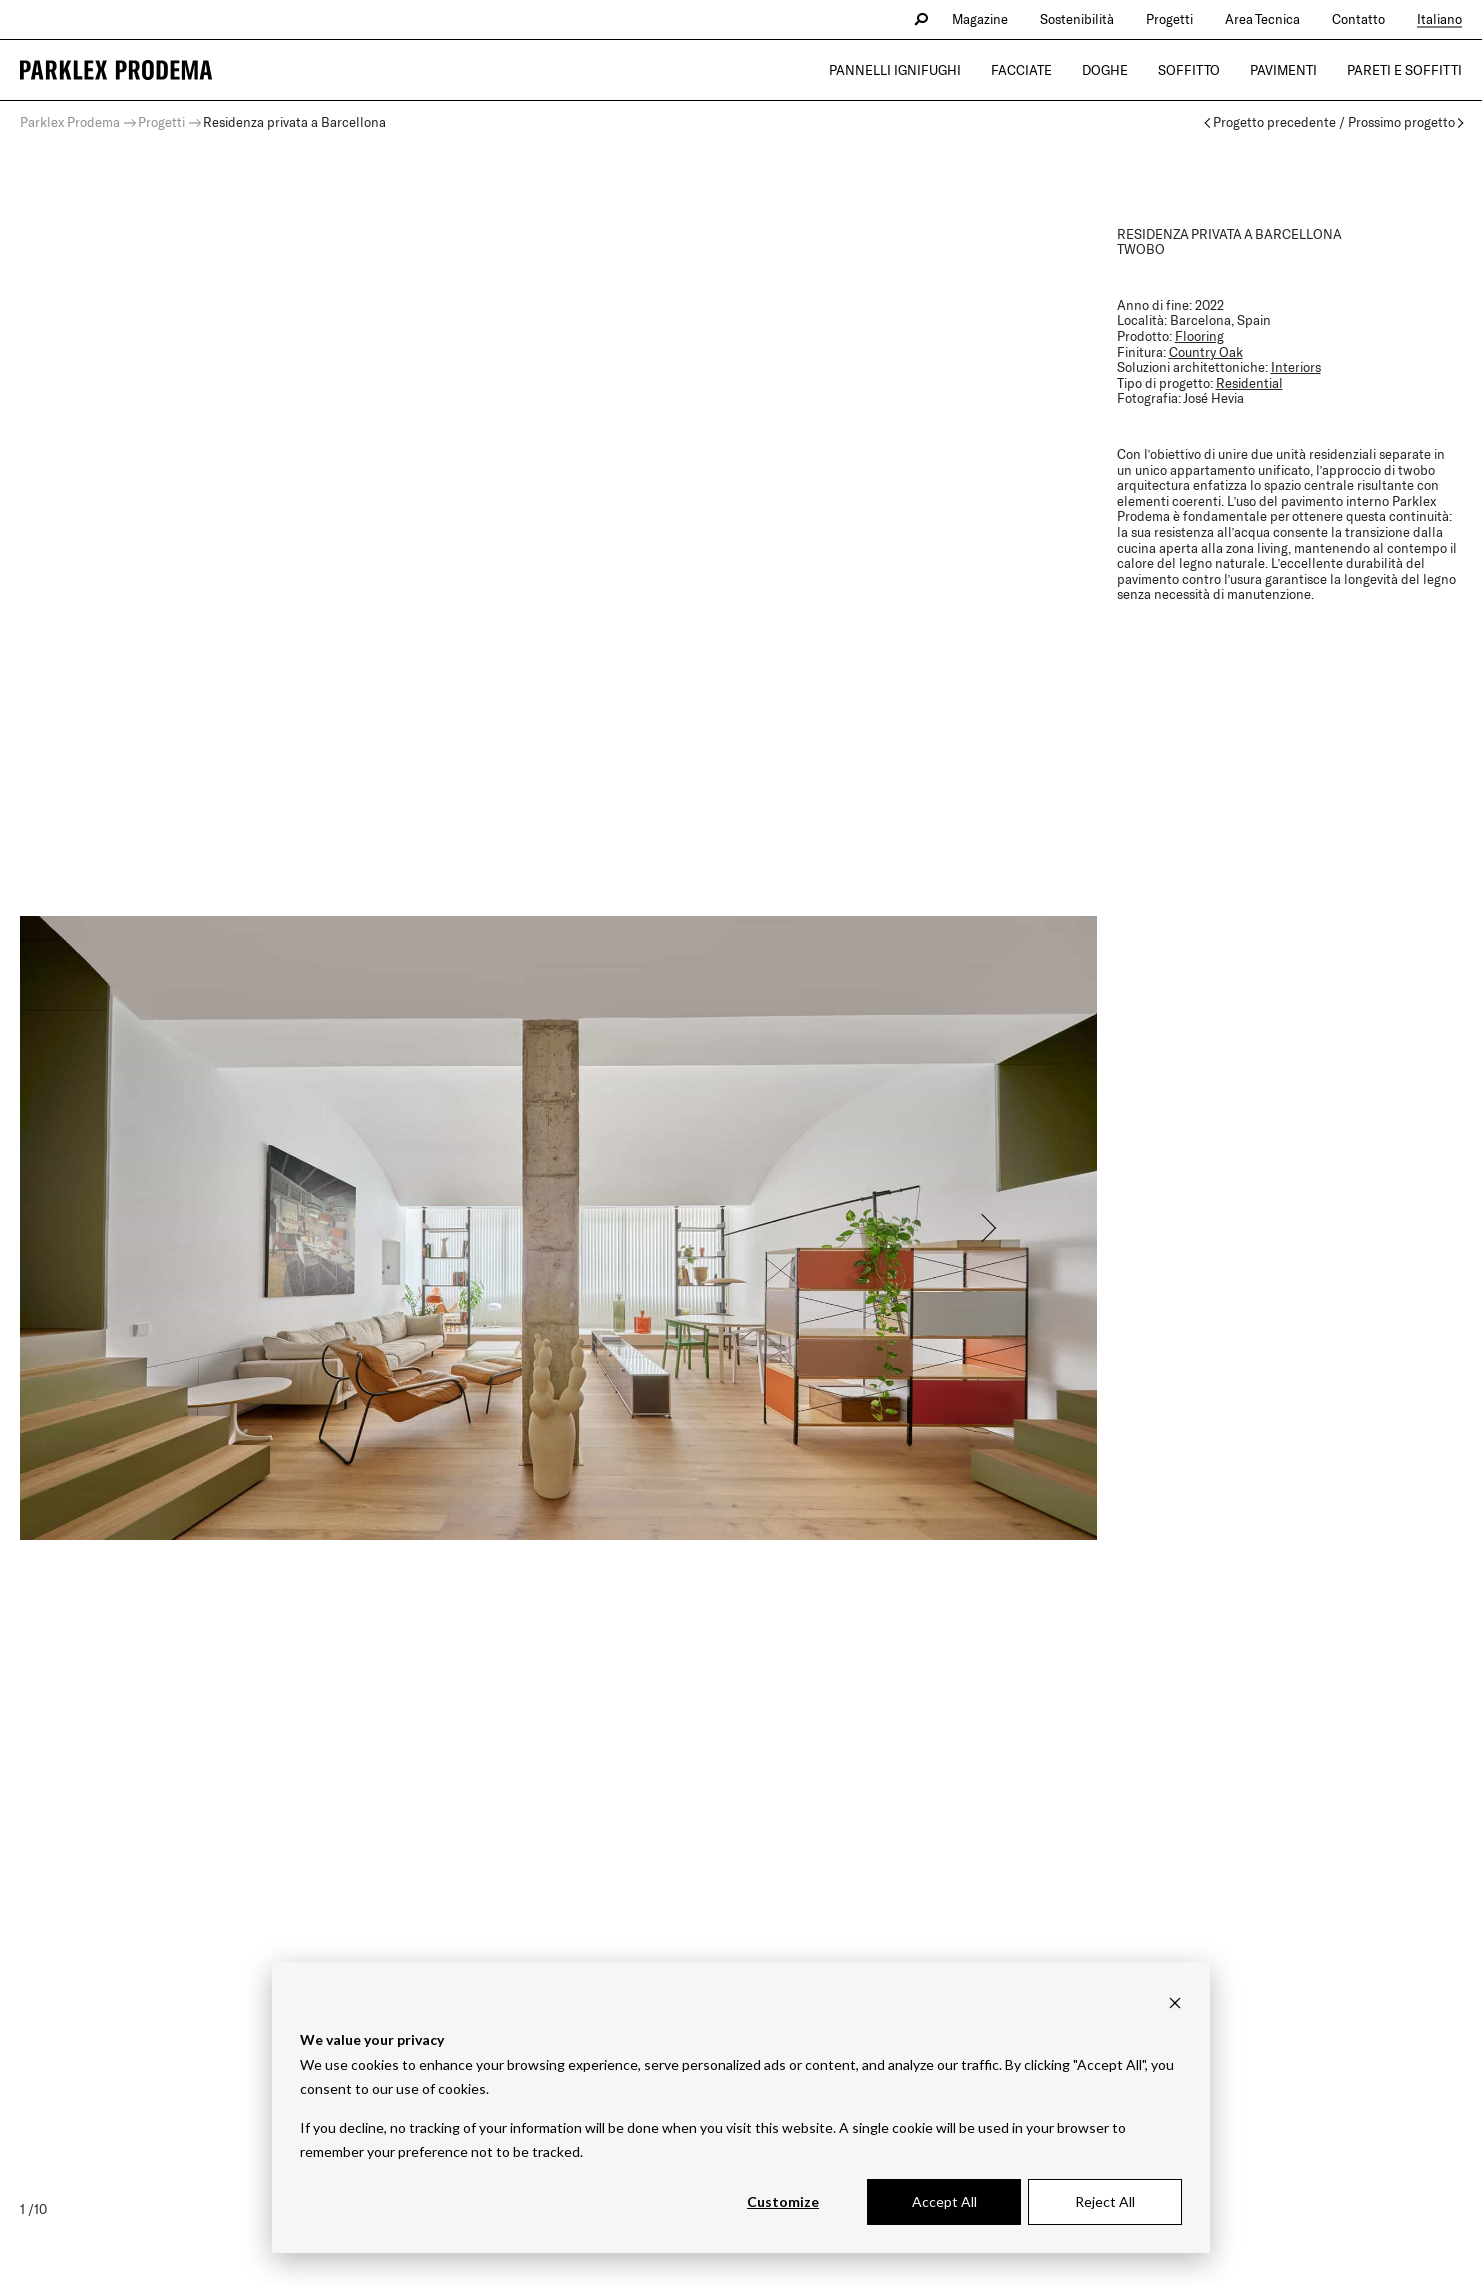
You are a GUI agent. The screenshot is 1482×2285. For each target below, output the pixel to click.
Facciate (1021, 70)
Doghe (1105, 70)
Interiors (1296, 367)
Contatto (1358, 19)
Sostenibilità (1077, 19)
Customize (783, 2201)
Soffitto (1189, 70)
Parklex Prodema (70, 122)
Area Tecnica (1262, 19)
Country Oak (1206, 352)
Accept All (944, 2201)
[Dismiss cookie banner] (1175, 2002)
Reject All (1105, 2201)
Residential (1249, 383)
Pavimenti (1283, 70)
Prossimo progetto (1401, 122)
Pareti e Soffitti (1404, 70)
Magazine (980, 19)
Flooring (1199, 336)
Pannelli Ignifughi (895, 70)
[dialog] (741, 2107)
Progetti (1169, 19)
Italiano (1439, 19)
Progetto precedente (1274, 122)
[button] (987, 1228)
